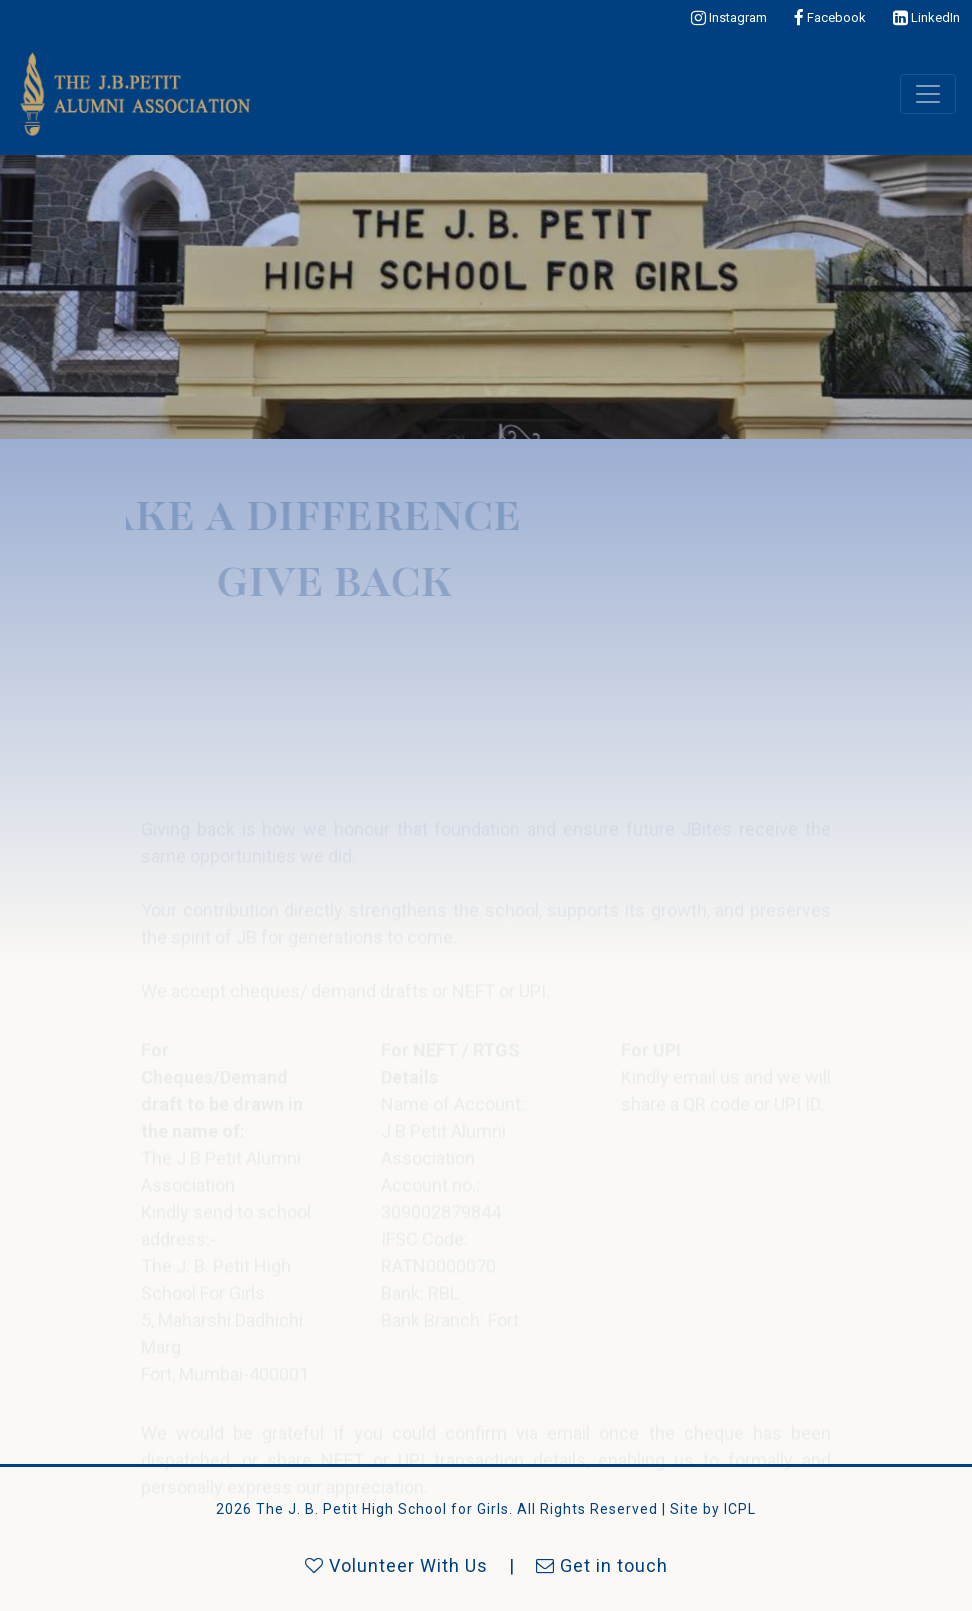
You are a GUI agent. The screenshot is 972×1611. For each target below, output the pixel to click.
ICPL (740, 1509)
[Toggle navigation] (928, 94)
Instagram (729, 17)
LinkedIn (926, 17)
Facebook (830, 17)
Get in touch (602, 1565)
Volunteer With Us (396, 1565)
